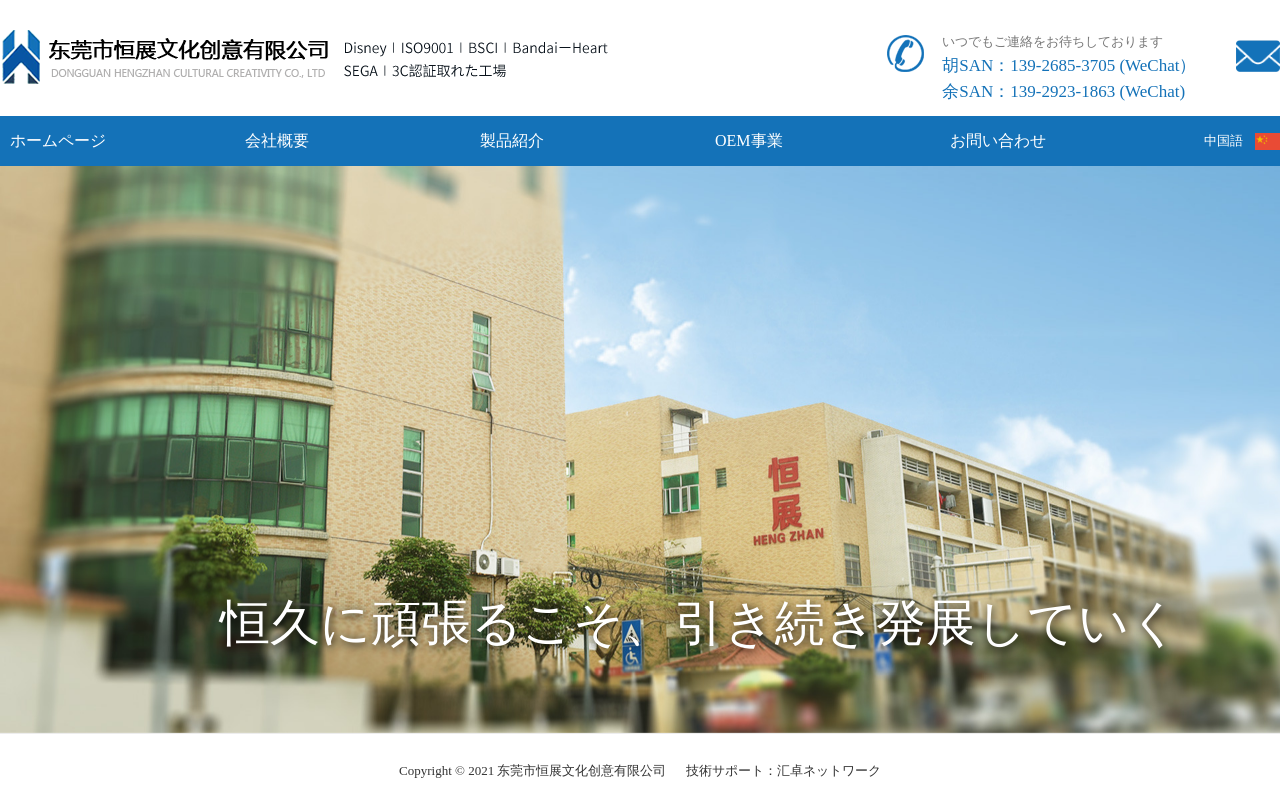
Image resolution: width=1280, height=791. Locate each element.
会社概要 (277, 140)
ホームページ (58, 140)
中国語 (1242, 140)
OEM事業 (749, 140)
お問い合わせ (998, 140)
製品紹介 (512, 140)
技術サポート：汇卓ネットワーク (783, 770)
